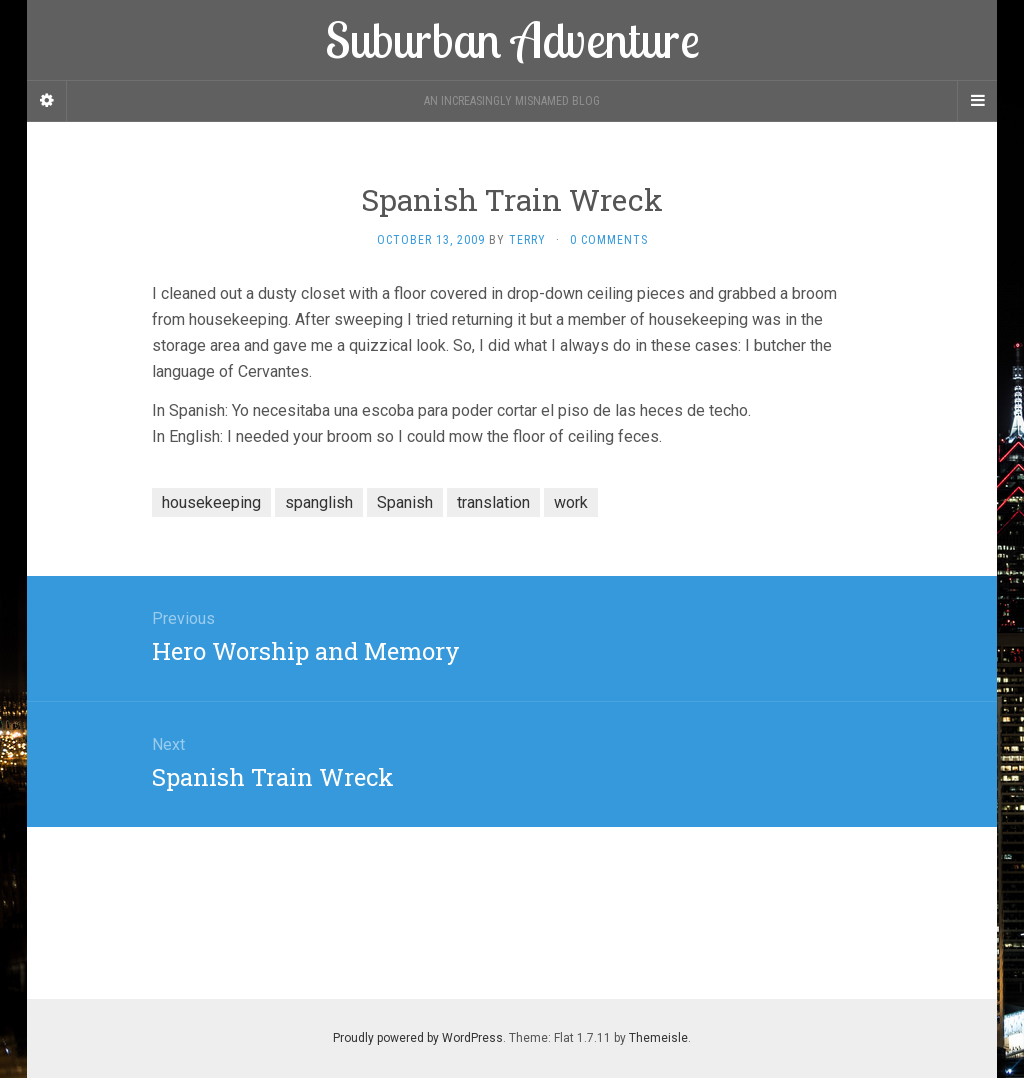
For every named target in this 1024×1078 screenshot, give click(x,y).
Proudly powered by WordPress (418, 1038)
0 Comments (609, 240)
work (571, 502)
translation (493, 502)
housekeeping (211, 502)
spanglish (319, 502)
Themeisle (658, 1038)
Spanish (405, 502)
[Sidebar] (47, 101)
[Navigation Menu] (977, 101)
